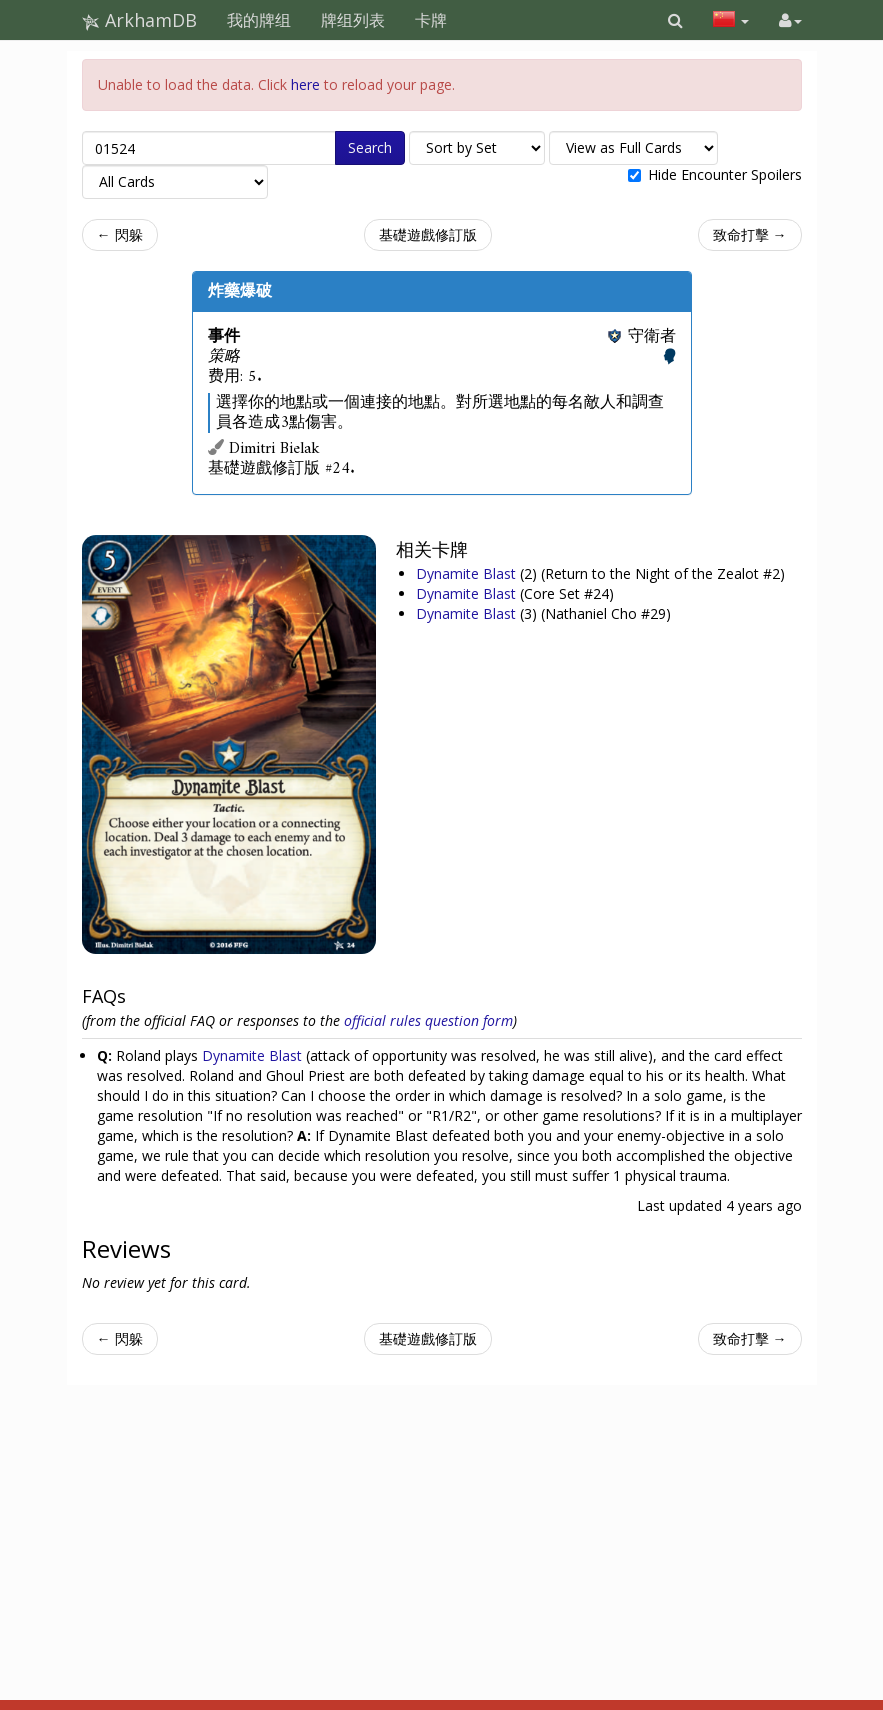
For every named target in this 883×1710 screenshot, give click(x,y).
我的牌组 (259, 20)
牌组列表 (353, 20)
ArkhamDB (139, 20)
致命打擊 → (750, 234)
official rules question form (428, 1020)
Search (370, 147)
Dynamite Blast (468, 573)
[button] (675, 20)
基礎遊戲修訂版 (428, 234)
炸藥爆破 (240, 291)
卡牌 (431, 20)
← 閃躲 (120, 234)
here (305, 84)
